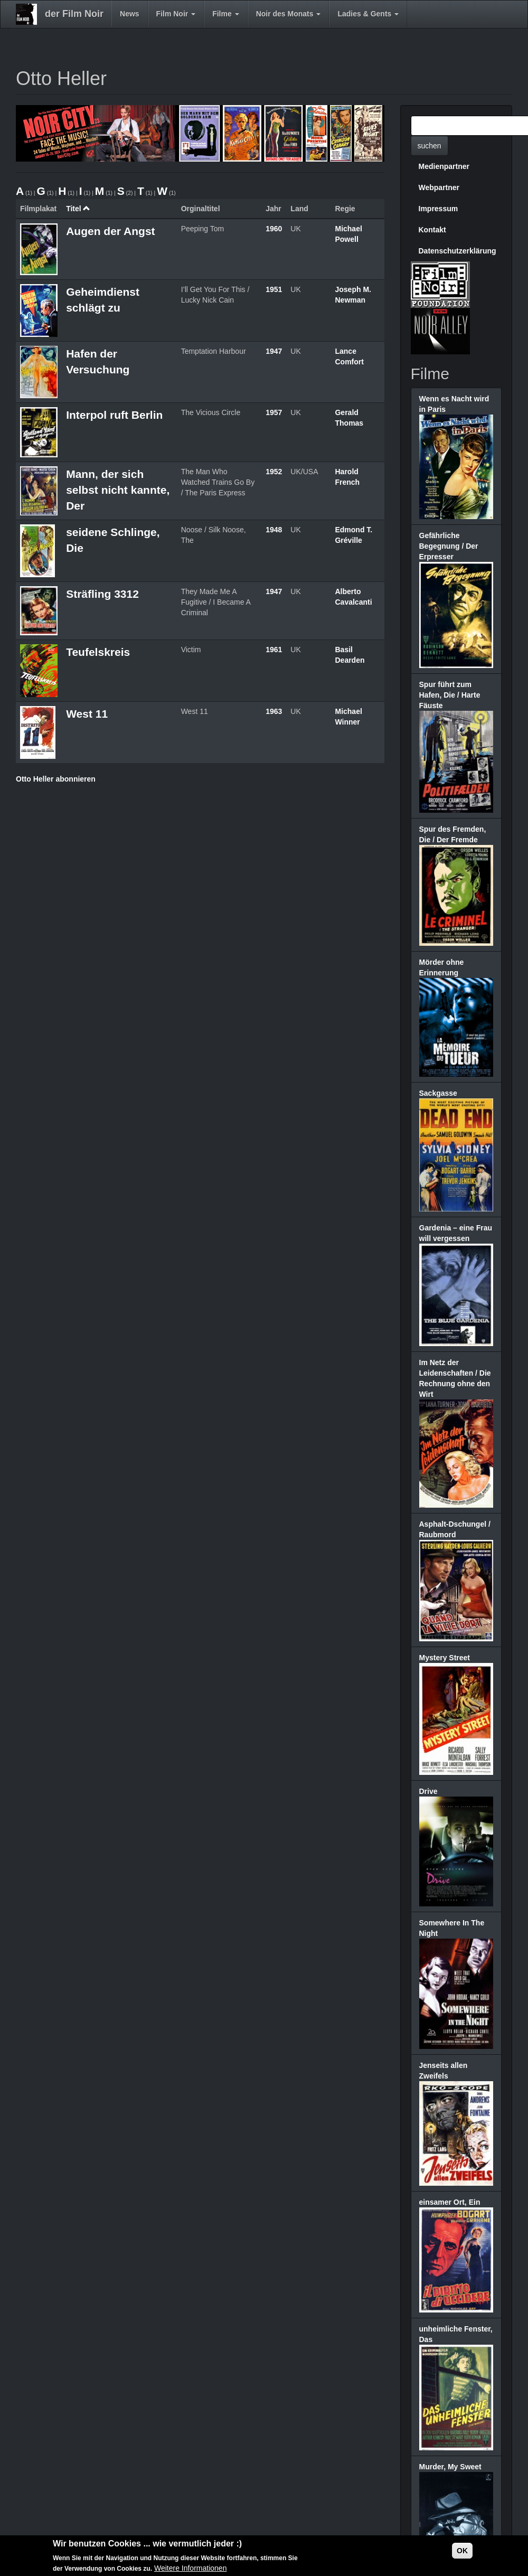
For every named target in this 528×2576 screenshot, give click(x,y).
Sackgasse (438, 1093)
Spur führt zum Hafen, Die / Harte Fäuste (449, 695)
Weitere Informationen (190, 2568)
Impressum (438, 208)
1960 (274, 228)
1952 (274, 471)
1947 (274, 351)
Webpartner (439, 187)
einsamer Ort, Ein (449, 2202)
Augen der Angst (110, 231)
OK (462, 2550)
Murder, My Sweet (450, 2466)
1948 (274, 529)
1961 (274, 649)
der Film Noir (74, 13)
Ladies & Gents (368, 14)
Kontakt (432, 229)
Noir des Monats (288, 14)
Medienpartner (444, 166)
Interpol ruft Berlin (114, 415)
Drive (428, 1791)
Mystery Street (444, 1657)
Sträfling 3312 (102, 594)
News (129, 14)
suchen (429, 146)
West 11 (87, 714)
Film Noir (176, 14)
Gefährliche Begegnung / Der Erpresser (448, 546)
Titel (78, 208)
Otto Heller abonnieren (56, 779)
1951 (274, 289)
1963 (274, 711)
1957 (274, 412)
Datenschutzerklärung (457, 251)
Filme (225, 14)
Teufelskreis (98, 652)
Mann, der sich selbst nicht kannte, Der (117, 490)
